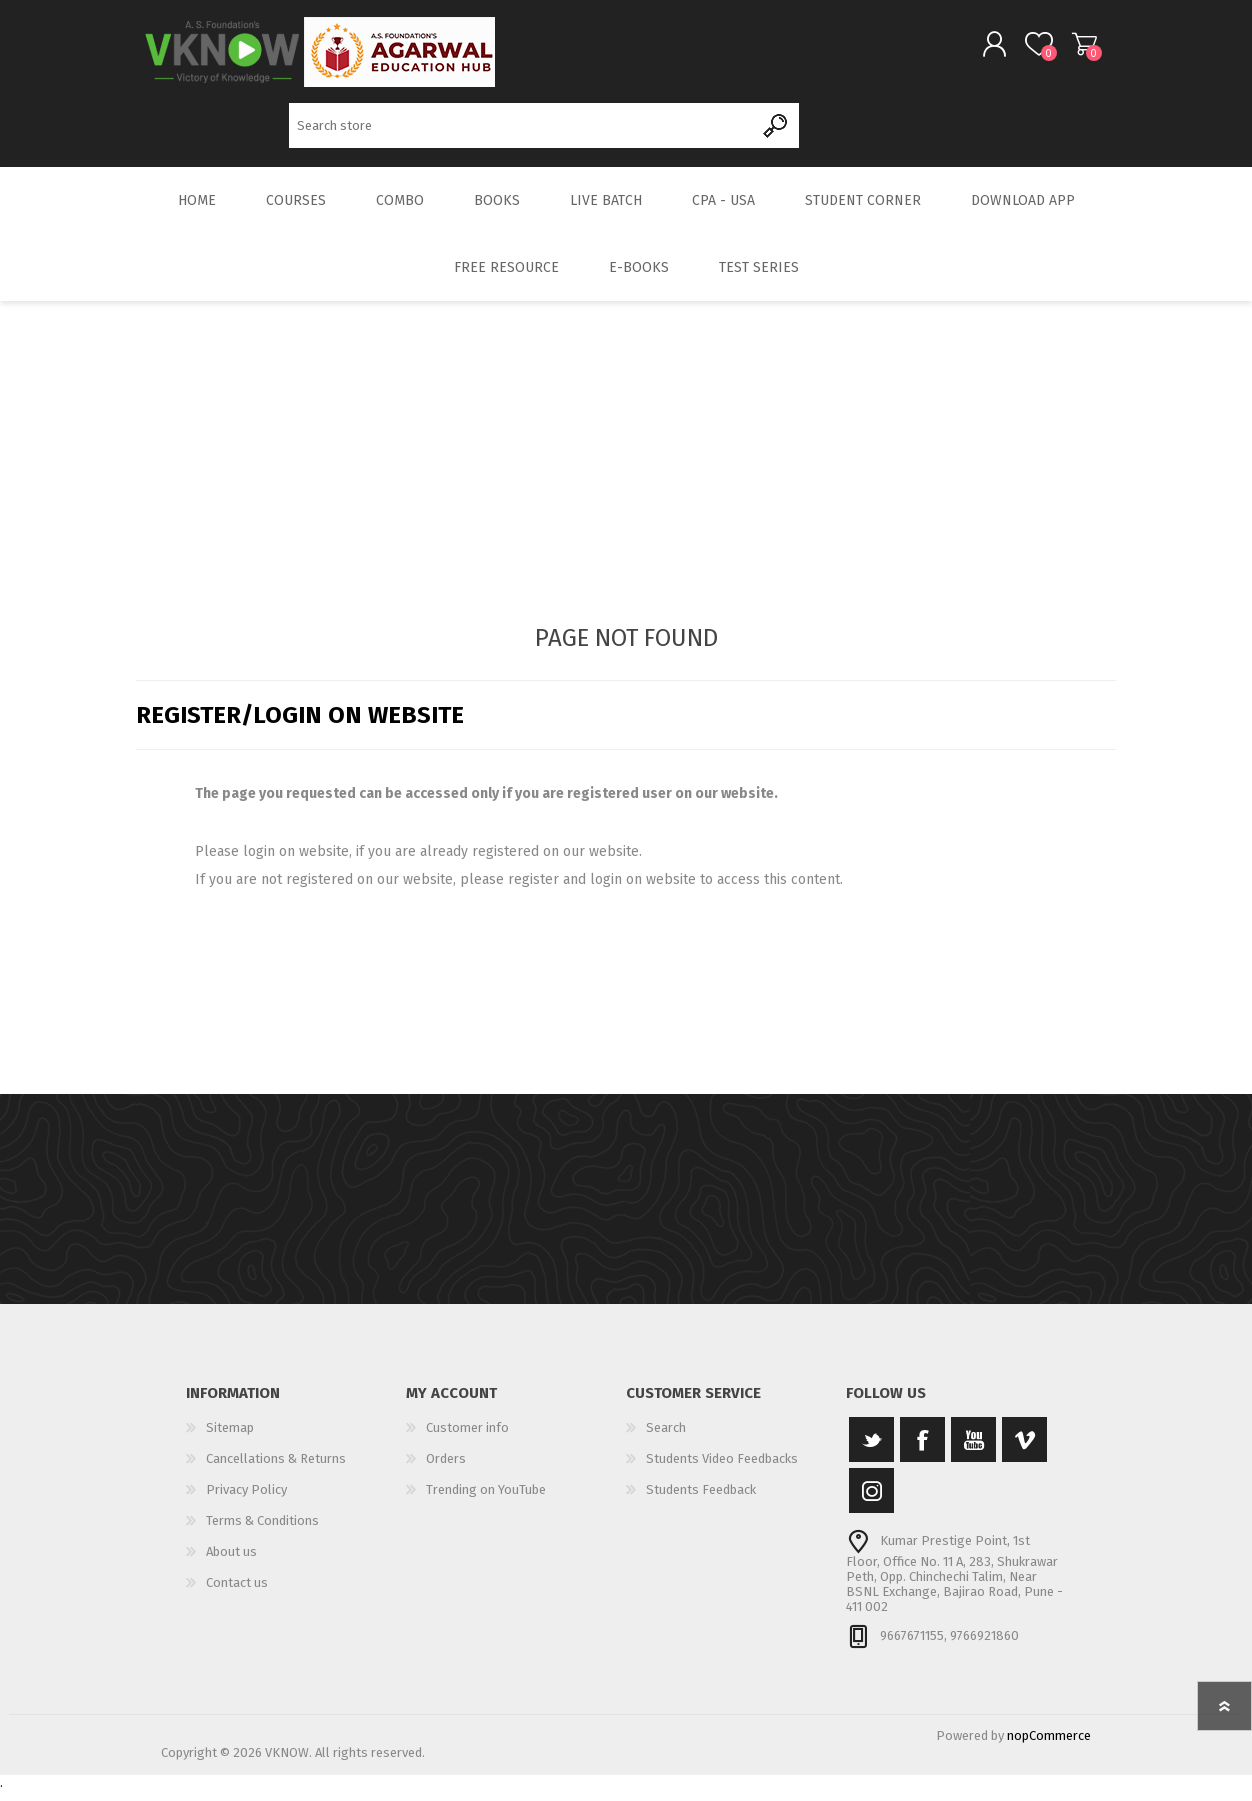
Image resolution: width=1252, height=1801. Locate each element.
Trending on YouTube (486, 1500)
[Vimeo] (1024, 1450)
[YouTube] (973, 1450)
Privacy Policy (246, 1500)
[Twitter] (871, 1450)
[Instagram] (871, 1501)
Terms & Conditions (262, 1531)
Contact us (237, 1593)
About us (231, 1562)
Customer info (467, 1438)
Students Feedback (701, 1500)
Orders (446, 1469)
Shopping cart (1068, 49)
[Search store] (521, 130)
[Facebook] (922, 1450)
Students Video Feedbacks (722, 1469)
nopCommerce (1049, 1746)
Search (776, 130)
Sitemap (230, 1438)
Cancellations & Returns (276, 1469)
